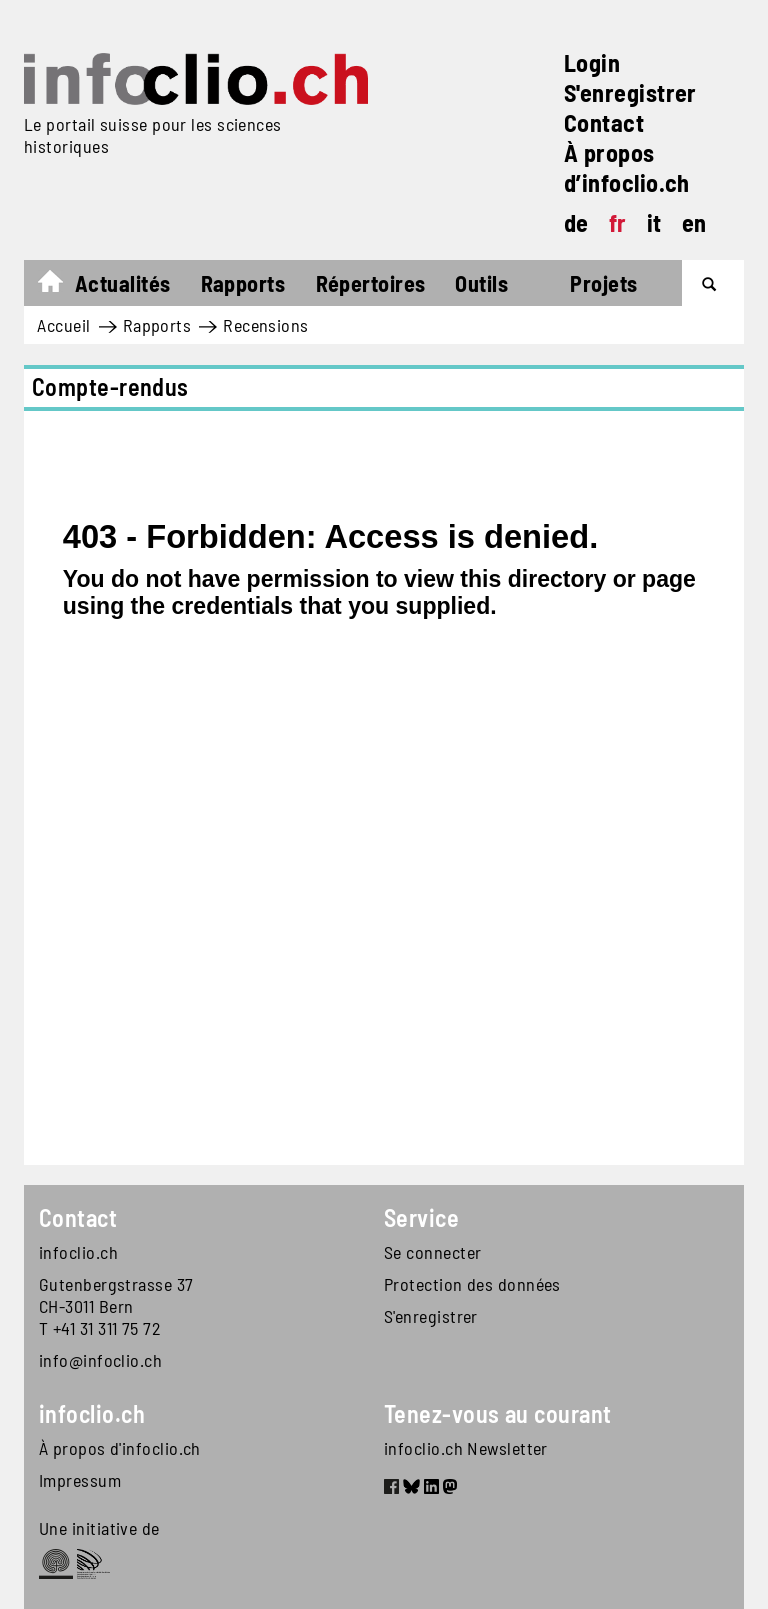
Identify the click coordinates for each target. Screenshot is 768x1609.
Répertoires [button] (371, 283)
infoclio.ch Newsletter (466, 1448)
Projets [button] (603, 283)
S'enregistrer (630, 92)
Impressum (80, 1480)
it (654, 222)
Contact (604, 122)
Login (592, 62)
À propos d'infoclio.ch (120, 1448)
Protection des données (472, 1284)
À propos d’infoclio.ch (627, 167)
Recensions (266, 325)
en (694, 222)
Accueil (60, 286)
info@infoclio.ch (100, 1360)
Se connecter (432, 1252)
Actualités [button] (123, 283)
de (576, 222)
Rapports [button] (243, 283)
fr (618, 222)
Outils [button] (481, 283)
